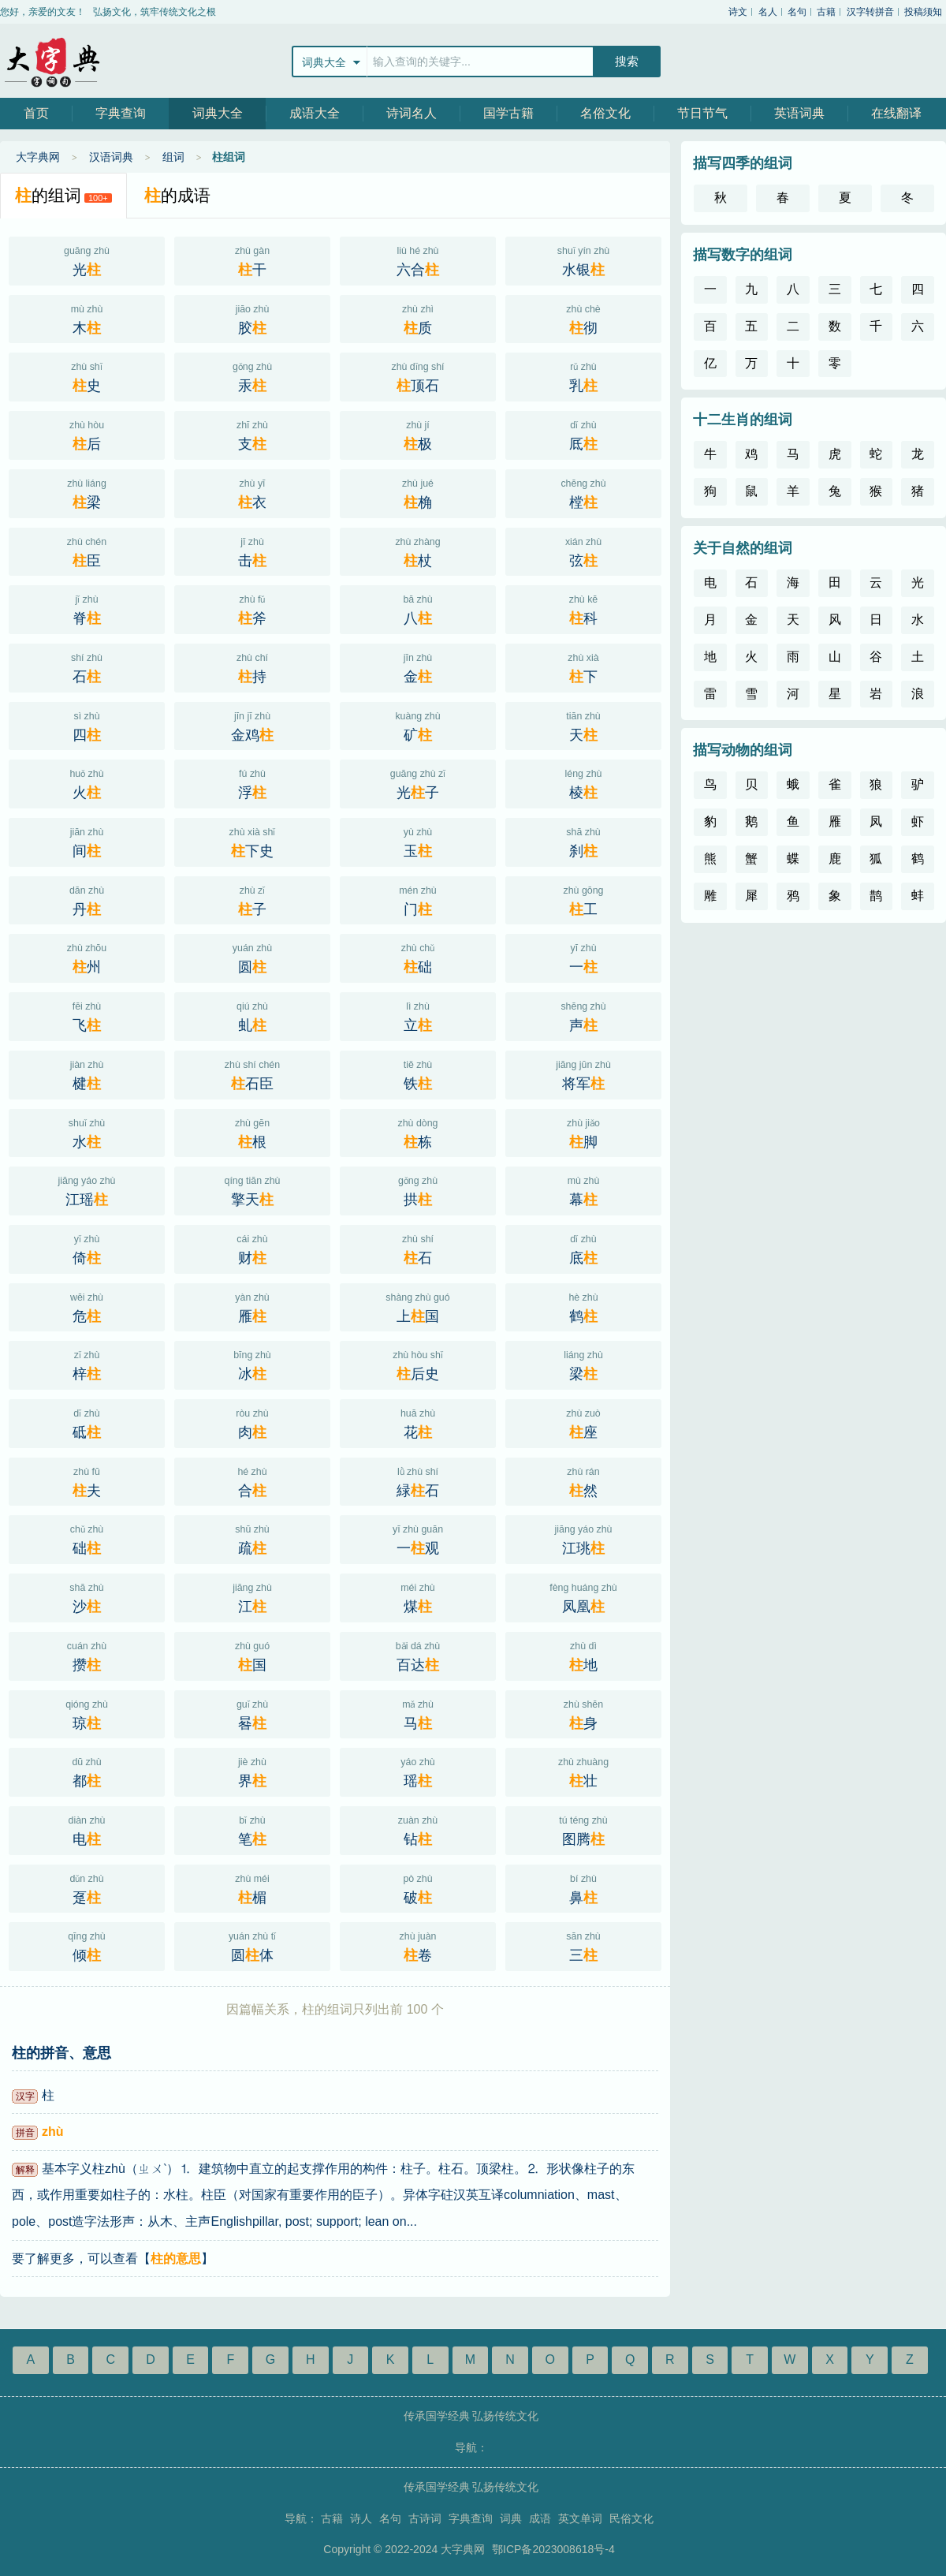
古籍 (826, 11)
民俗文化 (631, 2518)
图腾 (583, 1829)
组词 (173, 156)
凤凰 (583, 1596)
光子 (418, 782)
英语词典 (799, 113)
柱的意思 (176, 2258)
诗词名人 (411, 113)
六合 (418, 259)
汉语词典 (111, 156)
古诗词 (424, 2518)
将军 (583, 1073)
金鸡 (252, 725)
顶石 (418, 375)
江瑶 (87, 1189)
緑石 (418, 1480)
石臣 (252, 1073)
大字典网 (51, 61)
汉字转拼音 (870, 11)
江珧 (583, 1538)
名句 (797, 11)
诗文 (737, 11)
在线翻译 (896, 113)
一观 (418, 1538)
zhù (53, 2131)
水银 (583, 259)
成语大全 (314, 113)
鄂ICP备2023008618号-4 (553, 2549)
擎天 (252, 1189)
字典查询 (120, 113)
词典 (511, 2518)
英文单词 (580, 2518)
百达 (418, 1655)
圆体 (252, 1945)
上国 (418, 1306)
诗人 (361, 2518)
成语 (540, 2518)
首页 (36, 113)
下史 (252, 841)
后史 (418, 1364)
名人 (767, 11)
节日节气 (702, 113)
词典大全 (217, 113)
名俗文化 (605, 113)
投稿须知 (923, 11)
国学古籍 (508, 113)
